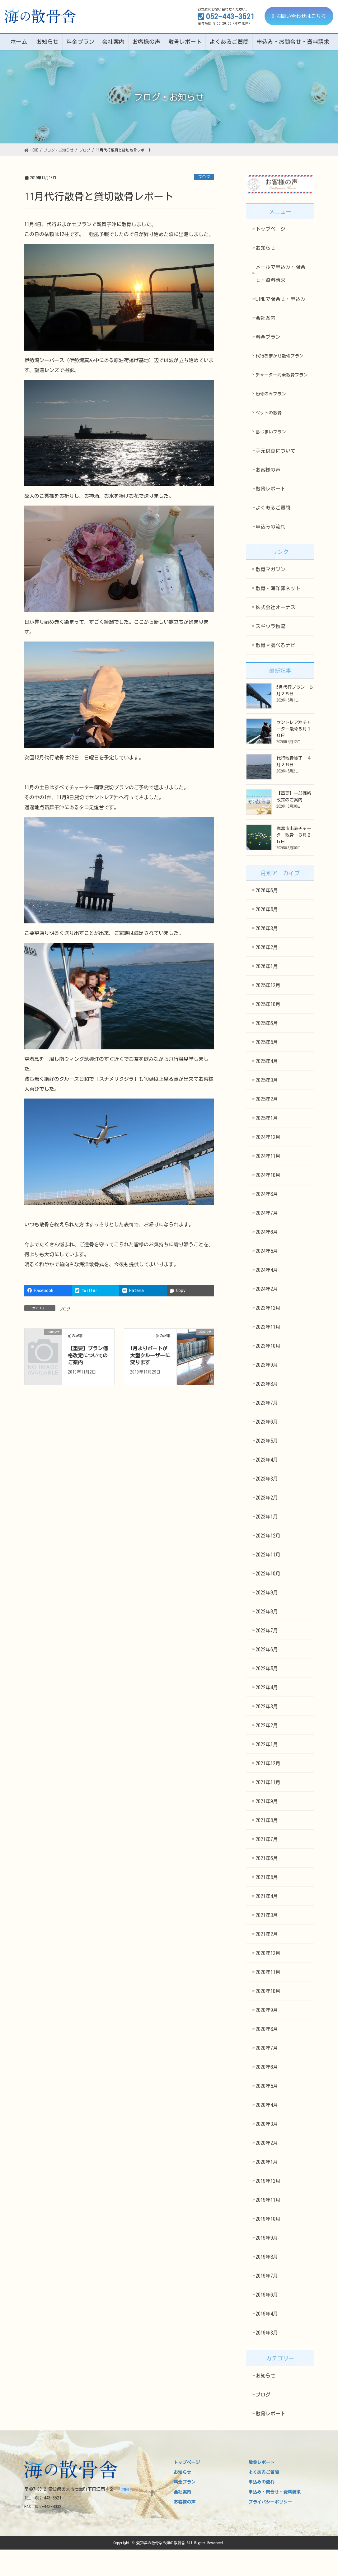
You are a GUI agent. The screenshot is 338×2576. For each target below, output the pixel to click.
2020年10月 (268, 1991)
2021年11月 (268, 1782)
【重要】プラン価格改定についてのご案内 (88, 1355)
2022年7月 (267, 1630)
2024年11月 (268, 1156)
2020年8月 (267, 2029)
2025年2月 (267, 1099)
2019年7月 (267, 2275)
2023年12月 (268, 1307)
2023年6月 (267, 1421)
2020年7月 (267, 2048)
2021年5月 (267, 1877)
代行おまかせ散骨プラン (279, 356)
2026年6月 (267, 890)
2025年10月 (268, 1004)
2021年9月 (267, 1801)
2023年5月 (267, 1440)
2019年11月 (268, 2199)
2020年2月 (267, 2142)
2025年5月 (267, 1042)
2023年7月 (267, 1402)
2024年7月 (267, 1213)
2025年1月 (267, 1118)
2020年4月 (267, 2104)
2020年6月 (267, 2067)
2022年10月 (268, 1573)
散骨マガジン (270, 569)
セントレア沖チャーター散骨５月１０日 (293, 729)
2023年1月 (267, 1516)
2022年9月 (267, 1592)
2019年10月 (268, 2218)
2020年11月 (268, 1972)
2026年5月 (267, 909)
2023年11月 (268, 1326)
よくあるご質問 (273, 507)
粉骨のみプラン (271, 394)
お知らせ (265, 247)
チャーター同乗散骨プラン (282, 375)
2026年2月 (267, 947)
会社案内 (265, 317)
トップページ (270, 228)
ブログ (204, 177)
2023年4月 (267, 1459)
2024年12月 (268, 1137)
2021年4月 (267, 1896)
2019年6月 (267, 2294)
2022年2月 (267, 1725)
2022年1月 (267, 1744)
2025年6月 (267, 1023)
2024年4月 (267, 1269)
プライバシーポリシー (270, 2502)
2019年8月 (267, 2256)
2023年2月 (267, 1497)
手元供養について (275, 450)
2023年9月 (267, 1364)
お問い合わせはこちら (299, 16)
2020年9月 (267, 2010)
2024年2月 (267, 1288)
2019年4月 (267, 2313)
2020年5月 (267, 2086)
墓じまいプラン (271, 432)
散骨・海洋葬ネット (278, 588)
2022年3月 (267, 1706)
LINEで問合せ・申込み (280, 298)
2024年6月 (267, 1232)
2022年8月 (267, 1611)
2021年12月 (268, 1763)
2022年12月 (268, 1535)
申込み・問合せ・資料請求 (274, 2492)
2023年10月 (268, 1345)
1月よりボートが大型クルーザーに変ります (150, 1355)
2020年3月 (267, 2123)
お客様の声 (268, 469)
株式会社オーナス (275, 607)
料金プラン (268, 336)
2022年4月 (267, 1687)
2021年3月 (267, 1915)
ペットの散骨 (269, 413)
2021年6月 (267, 1858)
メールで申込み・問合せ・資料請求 (280, 273)
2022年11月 (268, 1554)
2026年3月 (267, 928)
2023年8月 (267, 1383)
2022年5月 (267, 1668)
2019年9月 (267, 2237)
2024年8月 (267, 1194)
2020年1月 (267, 2161)
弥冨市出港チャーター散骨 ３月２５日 (293, 835)
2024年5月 (267, 1250)
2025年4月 (267, 1061)
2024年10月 (268, 1175)
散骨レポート (270, 488)
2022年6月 (267, 1649)
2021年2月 (267, 1934)
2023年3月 (267, 1478)
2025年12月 (268, 985)
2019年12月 (268, 2180)
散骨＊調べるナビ (275, 645)
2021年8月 (267, 1820)
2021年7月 (267, 1839)
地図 (125, 2489)
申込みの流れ (270, 526)
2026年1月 (267, 966)
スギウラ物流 (270, 626)
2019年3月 (267, 2332)
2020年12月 (268, 1953)
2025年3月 (267, 1080)
